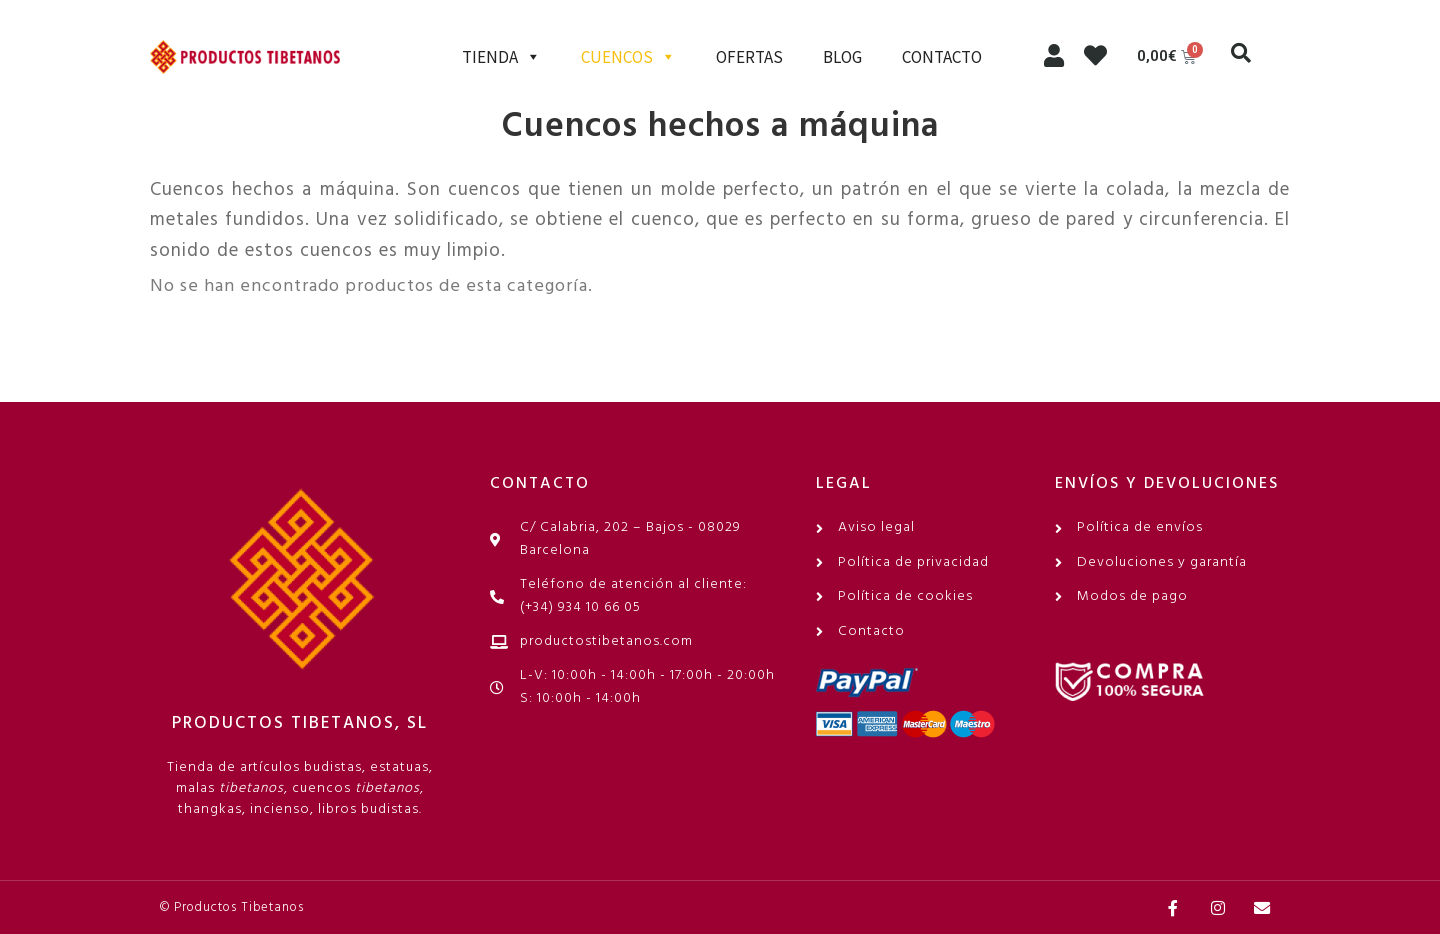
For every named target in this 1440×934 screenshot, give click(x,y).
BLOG (842, 57)
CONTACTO (942, 57)
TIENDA (501, 57)
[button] (1241, 53)
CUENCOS (628, 57)
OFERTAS (749, 57)
